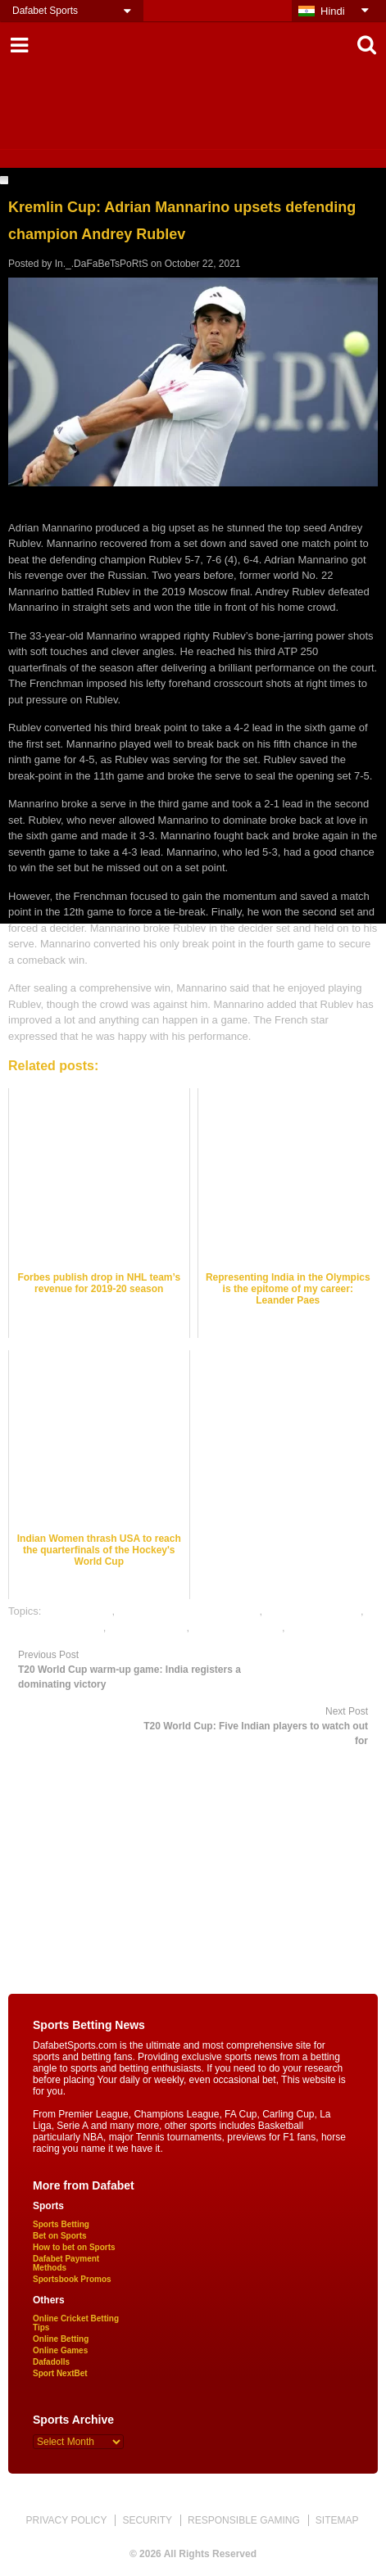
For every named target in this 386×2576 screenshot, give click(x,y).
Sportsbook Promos (72, 2279)
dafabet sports (77, 1611)
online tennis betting (55, 1627)
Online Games (60, 2350)
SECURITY (147, 2520)
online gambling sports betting (189, 1611)
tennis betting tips (329, 1627)
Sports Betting (61, 2224)
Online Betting (61, 2338)
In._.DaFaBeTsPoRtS (101, 263)
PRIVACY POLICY (66, 2520)
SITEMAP (337, 2520)
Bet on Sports (60, 2235)
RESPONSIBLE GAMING (244, 2520)
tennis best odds (148, 1627)
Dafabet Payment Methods (66, 2263)
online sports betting (313, 1611)
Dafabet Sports (45, 10)
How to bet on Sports (74, 2247)
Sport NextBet (60, 2373)
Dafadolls (51, 2361)
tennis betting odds (237, 1627)
